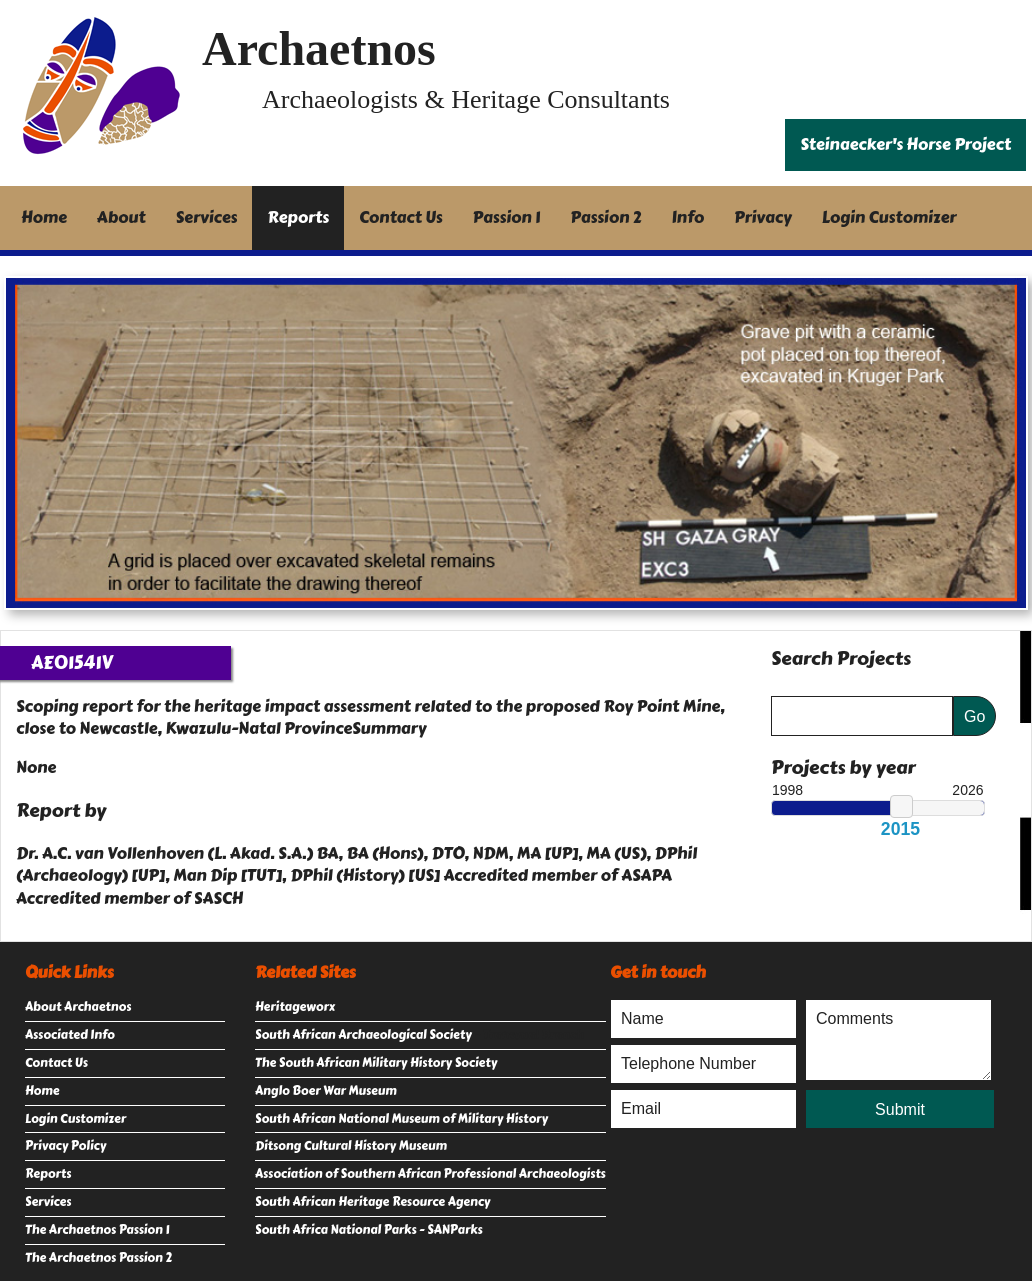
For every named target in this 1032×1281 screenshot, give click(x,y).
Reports (298, 217)
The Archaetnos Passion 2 (98, 1258)
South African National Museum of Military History (401, 1119)
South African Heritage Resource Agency (372, 1202)
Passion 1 (507, 217)
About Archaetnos (78, 1007)
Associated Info (70, 1035)
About (121, 217)
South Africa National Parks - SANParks (369, 1230)
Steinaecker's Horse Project (905, 144)
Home (44, 217)
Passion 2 (605, 217)
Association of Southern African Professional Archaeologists (430, 1174)
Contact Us (401, 217)
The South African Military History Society (376, 1063)
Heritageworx (295, 1007)
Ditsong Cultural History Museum (351, 1146)
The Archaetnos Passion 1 (97, 1230)
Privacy (763, 217)
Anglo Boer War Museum (326, 1091)
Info (688, 217)
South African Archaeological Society (363, 1035)
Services (207, 217)
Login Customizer (889, 217)
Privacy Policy (65, 1146)
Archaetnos (319, 48)
